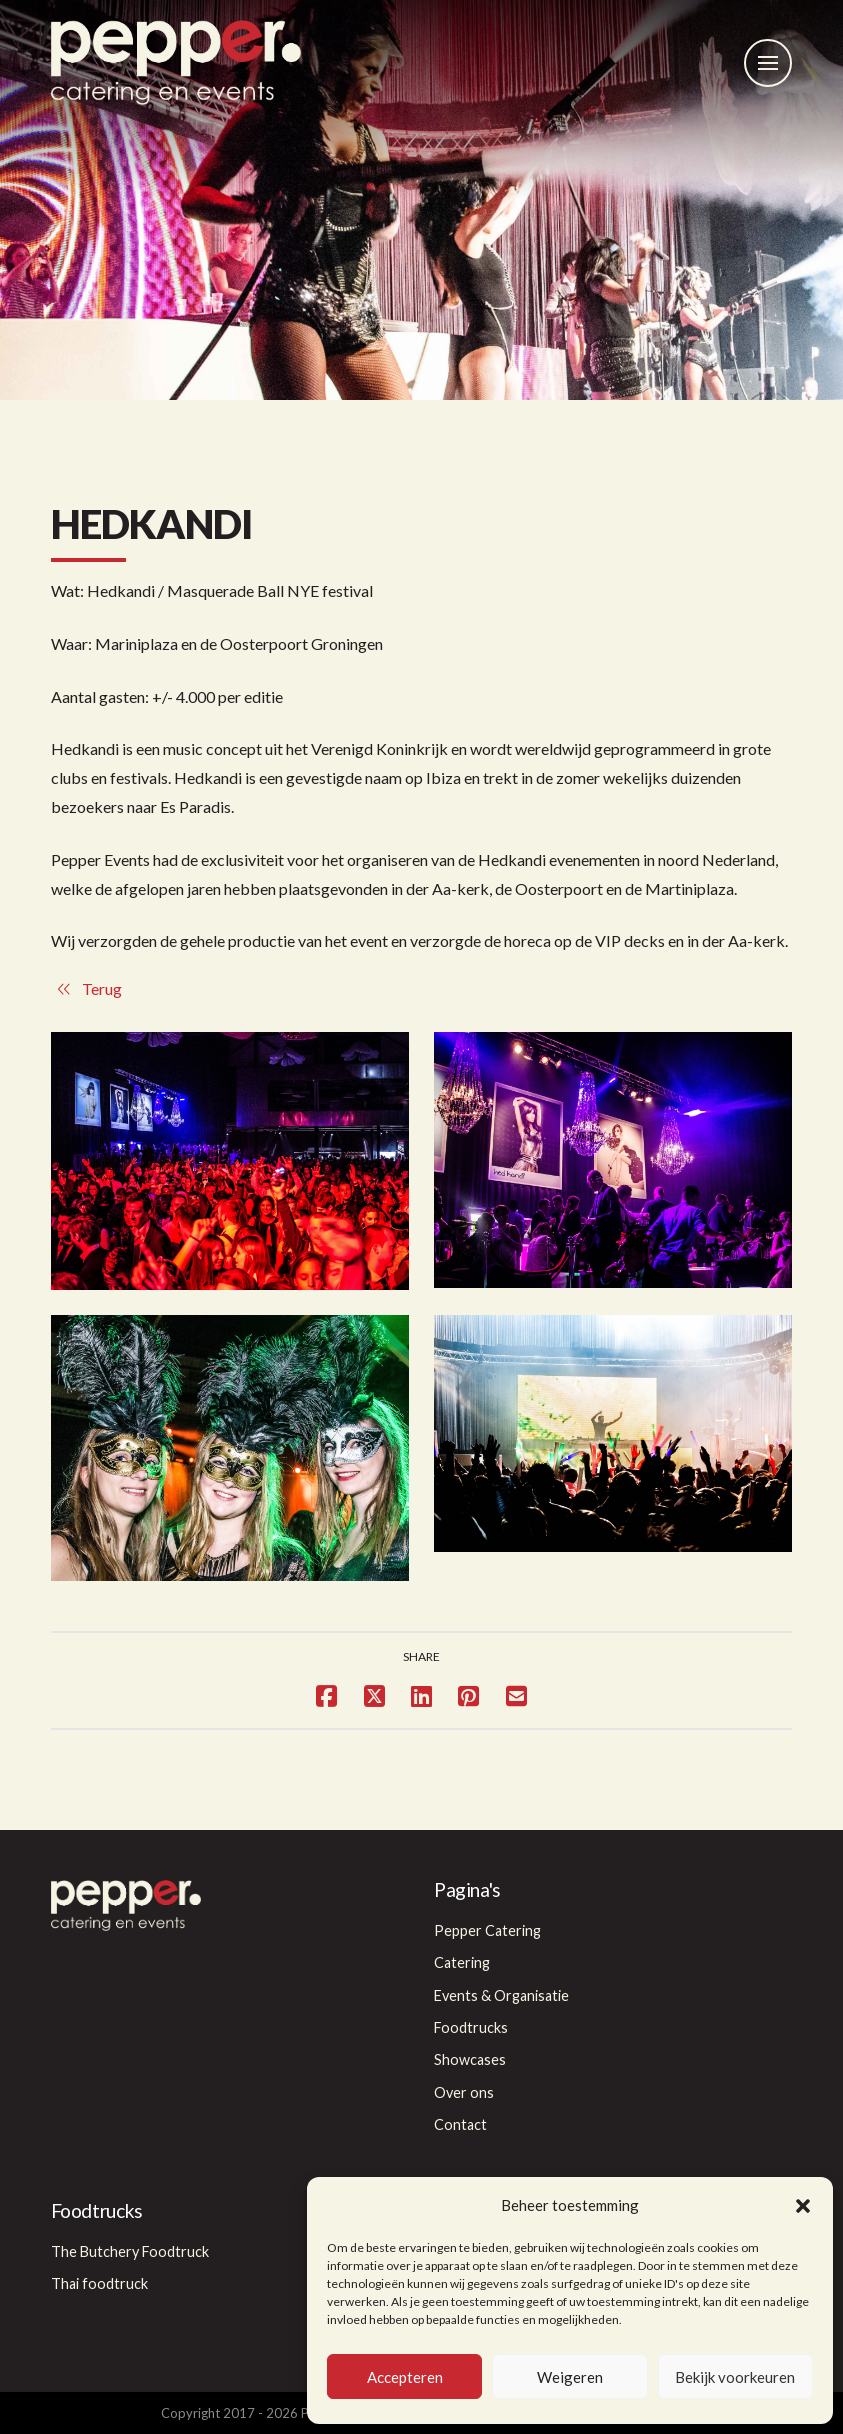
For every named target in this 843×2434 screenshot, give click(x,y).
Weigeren (570, 2377)
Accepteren (405, 2377)
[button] (803, 2206)
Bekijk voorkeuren (735, 2377)
